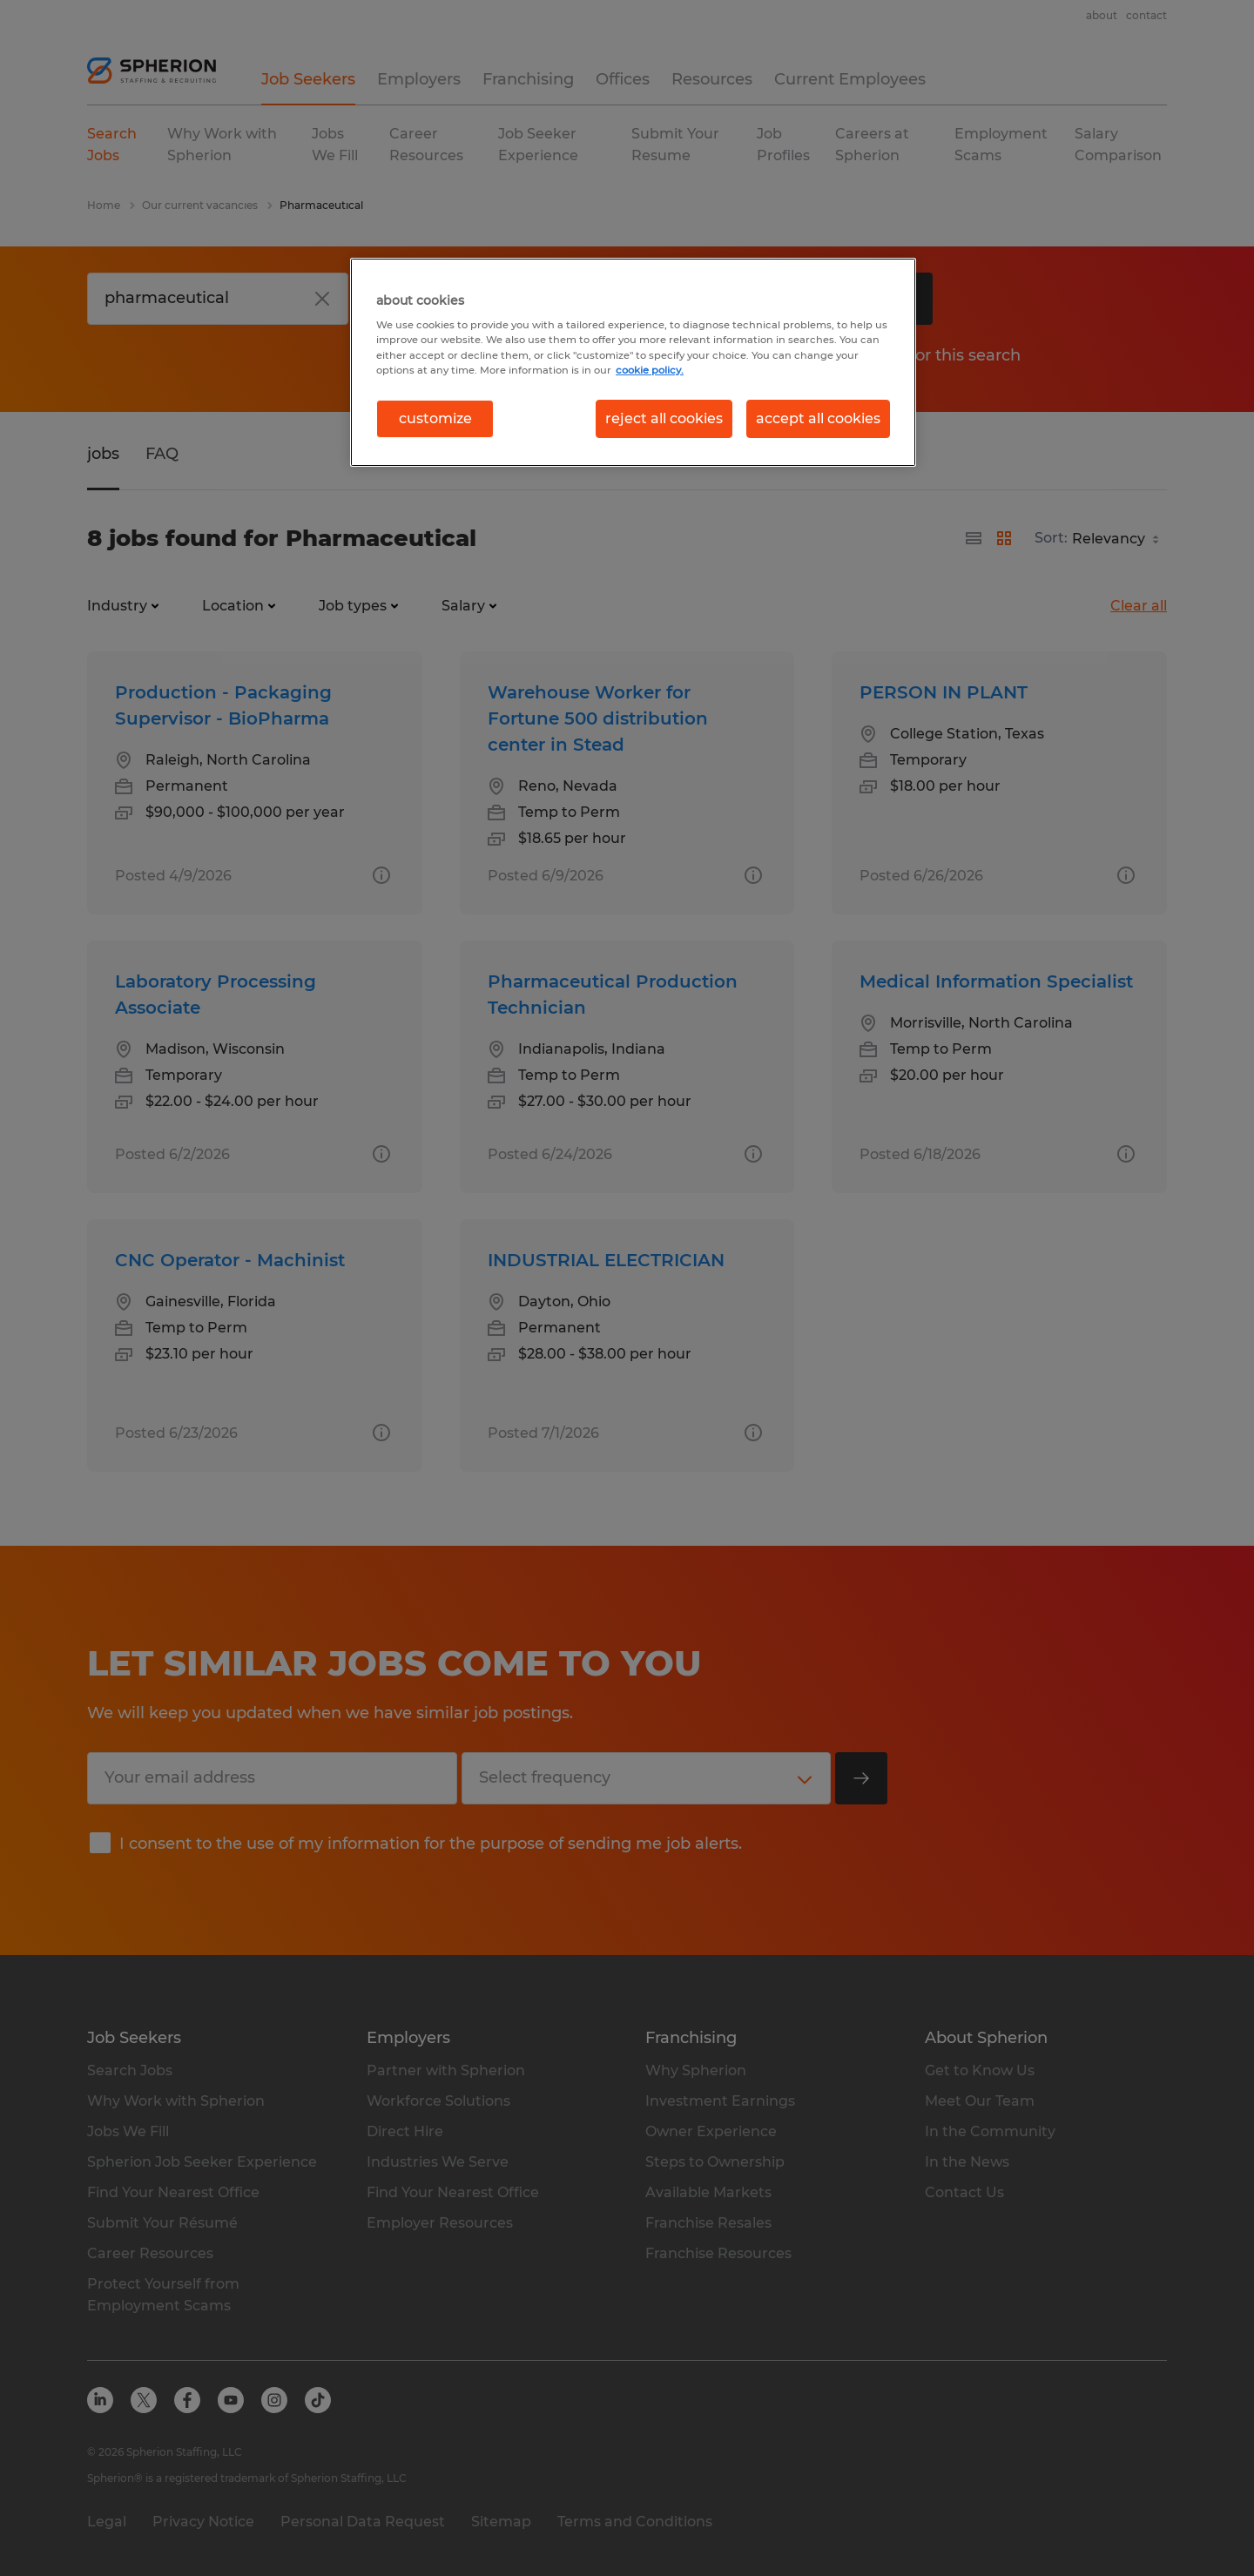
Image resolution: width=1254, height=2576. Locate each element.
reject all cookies (664, 418)
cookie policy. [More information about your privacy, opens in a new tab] (650, 370)
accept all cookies (818, 418)
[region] (633, 362)
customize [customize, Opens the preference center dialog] (435, 418)
